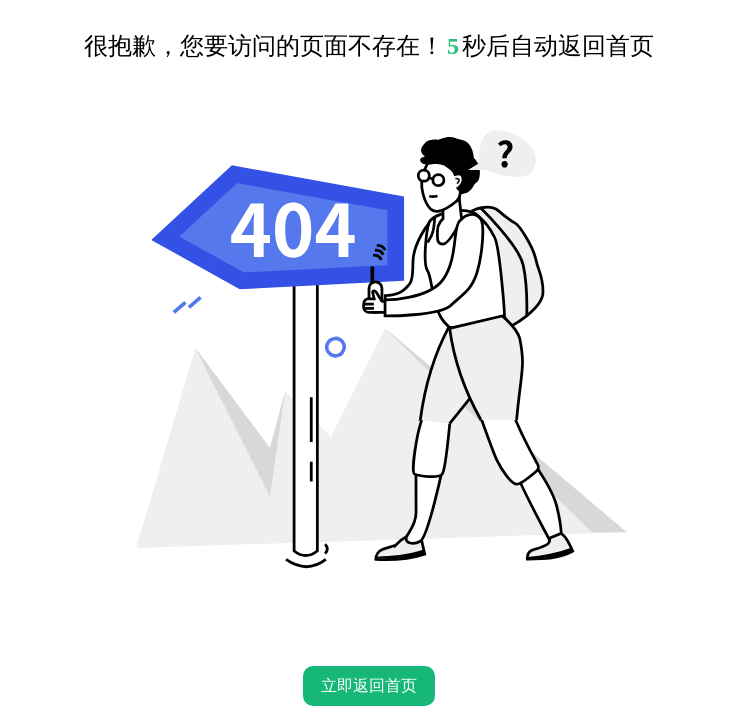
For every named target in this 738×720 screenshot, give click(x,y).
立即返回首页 (369, 685)
